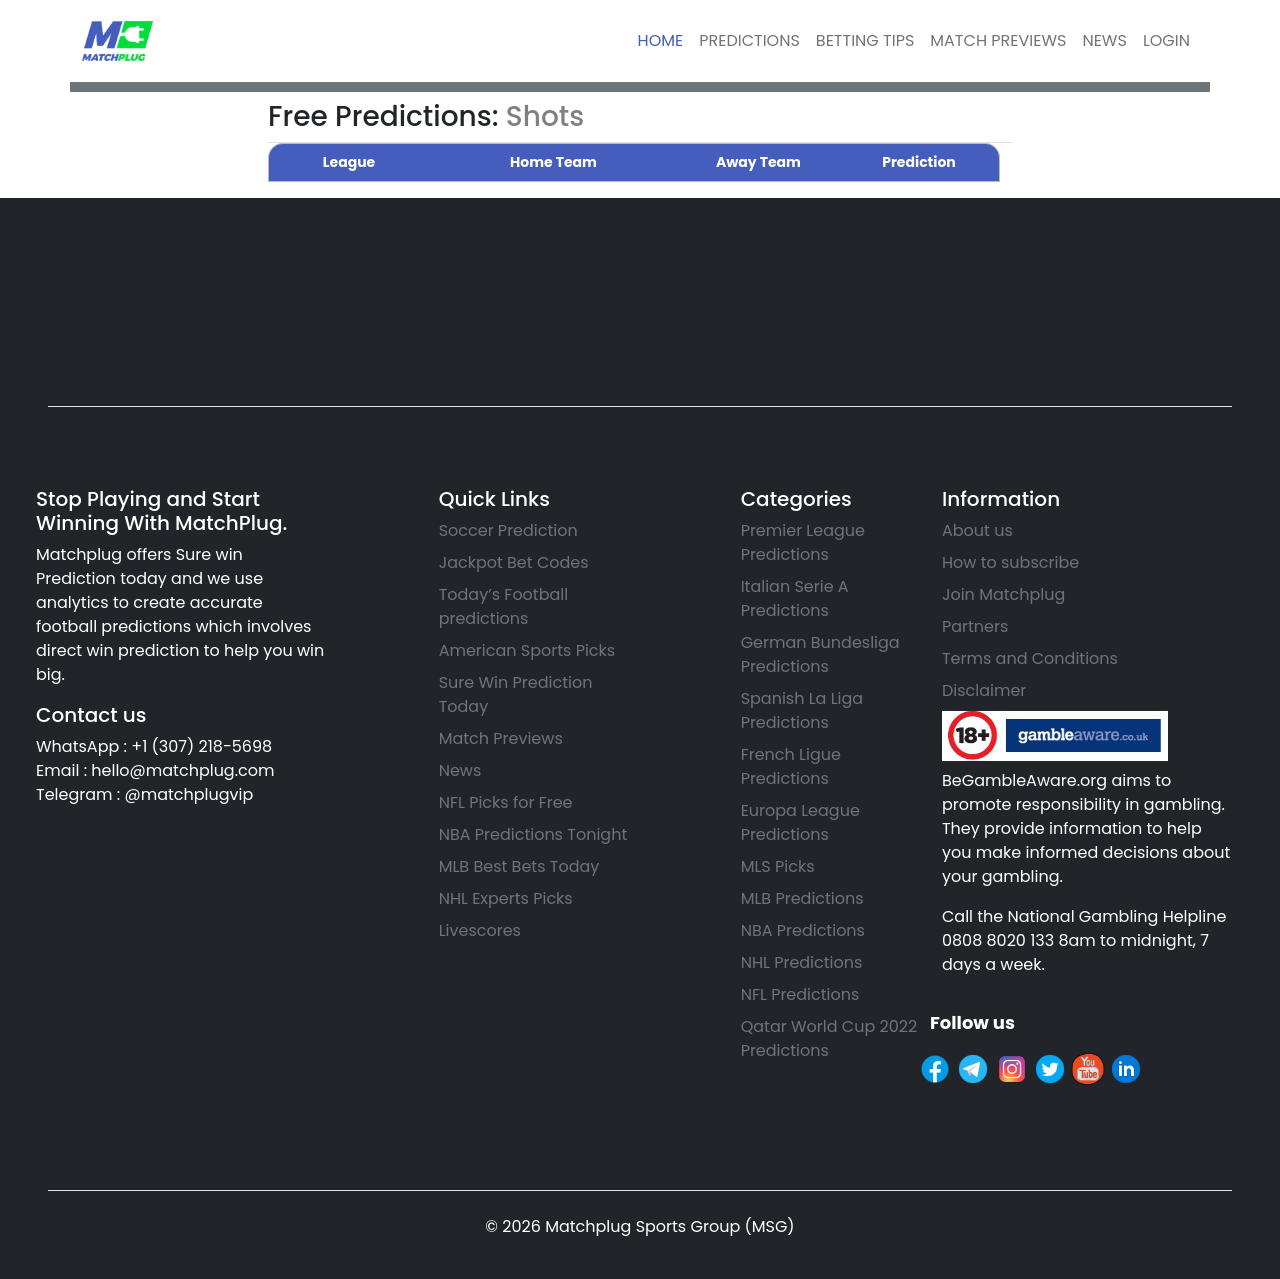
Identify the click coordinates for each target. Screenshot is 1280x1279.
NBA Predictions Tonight (533, 834)
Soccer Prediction (508, 530)
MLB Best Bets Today (519, 866)
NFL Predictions (800, 994)
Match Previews (501, 738)
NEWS (1104, 40)
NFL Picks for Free (506, 802)
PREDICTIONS (749, 40)
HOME (661, 40)
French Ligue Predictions (791, 766)
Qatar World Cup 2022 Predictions (829, 1038)
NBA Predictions (803, 930)
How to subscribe (1010, 562)
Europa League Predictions (800, 822)
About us (977, 530)
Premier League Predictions (803, 542)
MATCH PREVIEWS (998, 40)
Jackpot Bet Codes (514, 562)
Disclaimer (984, 690)
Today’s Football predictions (504, 606)
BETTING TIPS (865, 40)
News (460, 770)
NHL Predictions (802, 962)
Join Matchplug (1003, 594)
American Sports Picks (527, 650)
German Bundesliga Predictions (820, 654)
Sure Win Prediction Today (516, 694)
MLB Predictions (802, 898)
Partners (975, 626)
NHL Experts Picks (506, 898)
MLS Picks (778, 866)
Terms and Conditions (1030, 658)
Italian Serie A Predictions (795, 598)
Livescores (480, 930)
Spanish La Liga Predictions (802, 710)
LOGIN (1166, 40)
